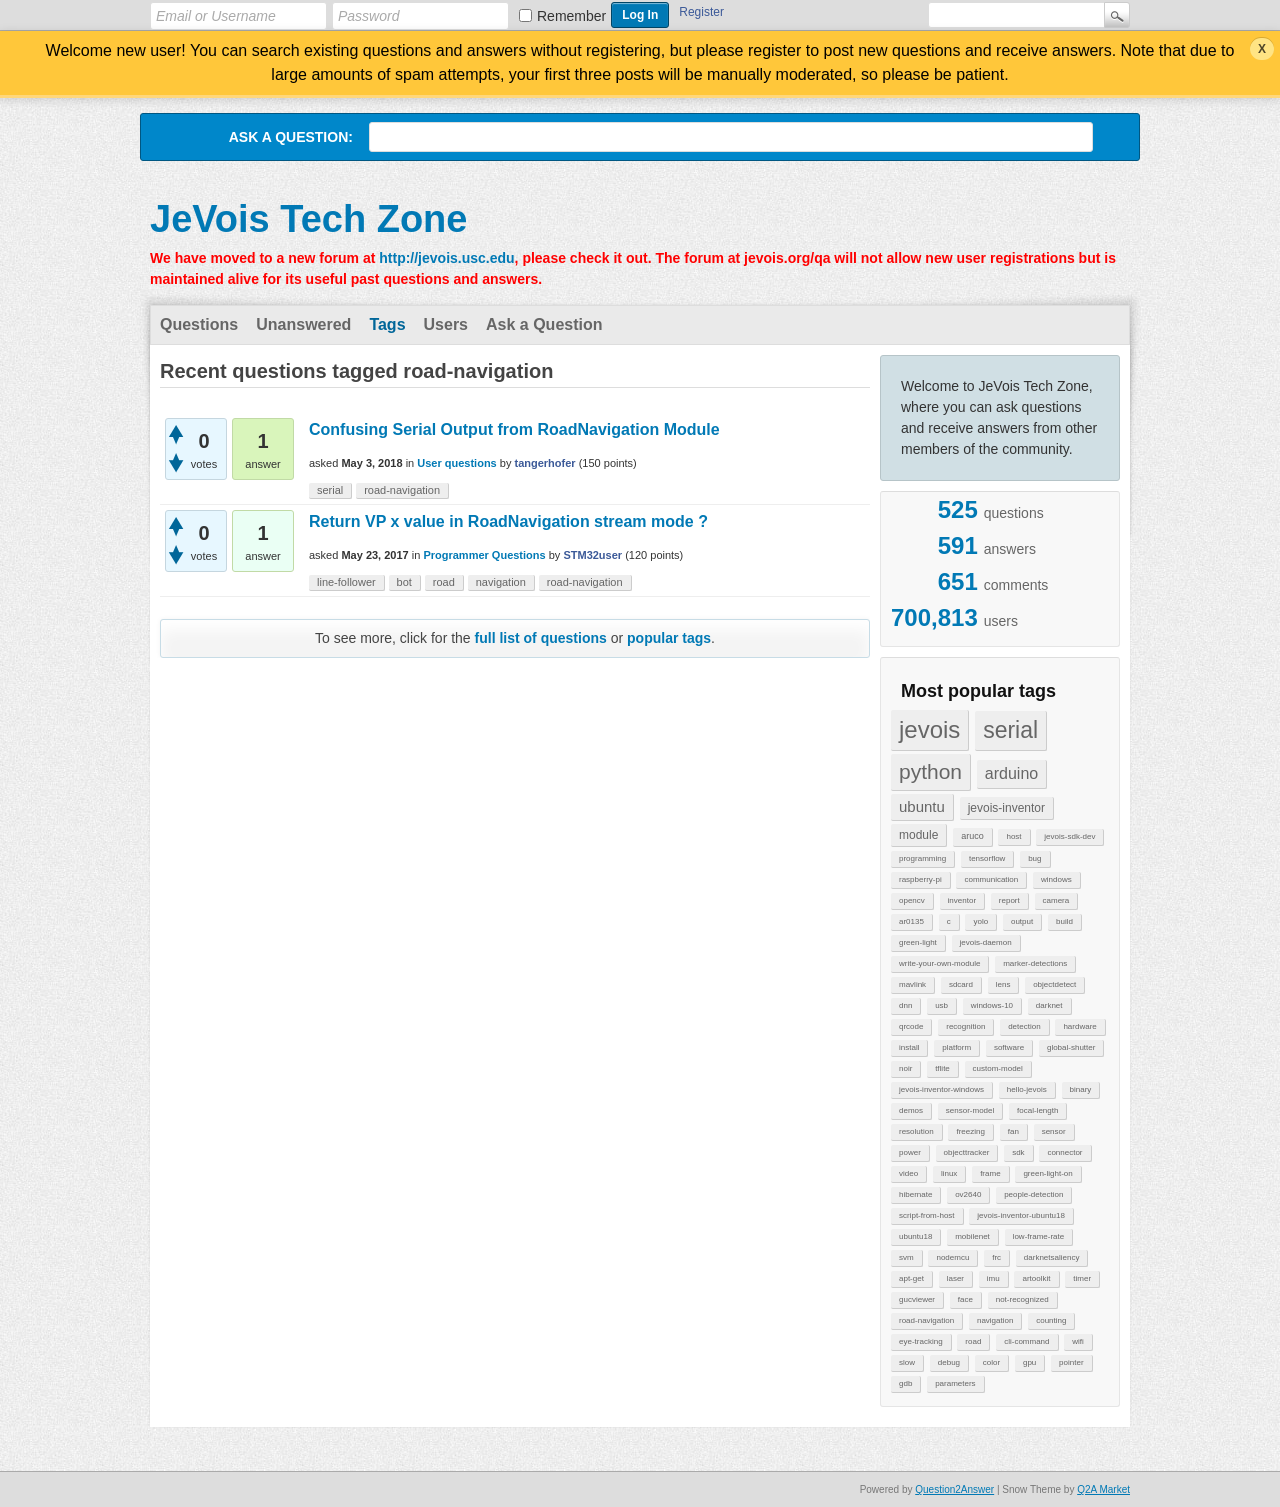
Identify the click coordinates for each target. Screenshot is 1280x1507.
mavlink (912, 984)
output (1022, 921)
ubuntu (922, 806)
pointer (1071, 1362)
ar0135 (911, 921)
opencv (912, 900)
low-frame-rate (1039, 1236)
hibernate (915, 1194)
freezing (970, 1131)
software (1009, 1047)
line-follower (346, 582)
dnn (905, 1005)
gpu (1029, 1362)
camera (1056, 900)
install (909, 1047)
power (910, 1152)
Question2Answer (954, 1489)
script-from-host (927, 1215)
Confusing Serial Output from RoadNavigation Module (514, 429)
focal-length (1037, 1110)
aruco (972, 836)
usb (941, 1005)
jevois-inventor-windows (941, 1089)
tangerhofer (544, 463)
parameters (955, 1383)
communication (991, 879)
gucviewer (917, 1299)
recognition (965, 1026)
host (1013, 836)
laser (955, 1278)
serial (1010, 730)
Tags (387, 324)
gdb (905, 1383)
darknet (1049, 1005)
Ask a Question (544, 324)
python (930, 771)
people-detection (1033, 1194)
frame (990, 1173)
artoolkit (1036, 1278)
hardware (1079, 1026)
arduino (1011, 773)
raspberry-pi (920, 879)
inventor (962, 900)
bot (404, 582)
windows (1056, 879)
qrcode (911, 1026)
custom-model (998, 1068)
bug (1034, 858)
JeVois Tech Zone (308, 219)
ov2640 (968, 1194)
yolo (980, 921)
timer (1082, 1278)
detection (1024, 1026)
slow (907, 1362)
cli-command (1026, 1341)
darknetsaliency (1052, 1257)
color (991, 1362)
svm (906, 1257)
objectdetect (1054, 984)
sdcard (961, 984)
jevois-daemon (986, 942)
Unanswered (303, 324)
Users (446, 324)
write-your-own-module (939, 963)
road (973, 1341)
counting (1051, 1320)
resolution (916, 1131)
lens (1003, 984)
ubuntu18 (915, 1236)
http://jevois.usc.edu (446, 258)
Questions (199, 324)
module (918, 835)
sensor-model (970, 1110)
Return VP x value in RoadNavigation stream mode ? (508, 521)
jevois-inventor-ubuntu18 (1021, 1215)
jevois (929, 729)
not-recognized (1022, 1299)
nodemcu (952, 1257)
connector (1064, 1152)
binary (1081, 1089)
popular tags (669, 638)
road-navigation (926, 1320)
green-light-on (1047, 1173)
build (1064, 921)
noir (905, 1068)
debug (949, 1362)
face (965, 1299)
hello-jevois (1027, 1089)
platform (956, 1047)
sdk (1018, 1152)
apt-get (911, 1278)
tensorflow (987, 858)
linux (949, 1173)
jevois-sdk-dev (1069, 836)
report (1009, 900)
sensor (1054, 1131)
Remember (571, 16)
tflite (942, 1068)
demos (911, 1110)
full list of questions (541, 638)
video (908, 1173)
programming (922, 858)
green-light (918, 942)
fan (1013, 1131)
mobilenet (972, 1236)
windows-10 (992, 1005)
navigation (995, 1320)
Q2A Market (1103, 1489)
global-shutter (1071, 1047)
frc (996, 1257)
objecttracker (967, 1152)
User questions (456, 463)
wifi (1078, 1341)
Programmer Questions (484, 555)
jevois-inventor (1006, 808)
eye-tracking (921, 1341)
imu (993, 1278)
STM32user (592, 555)
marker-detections (1035, 963)
